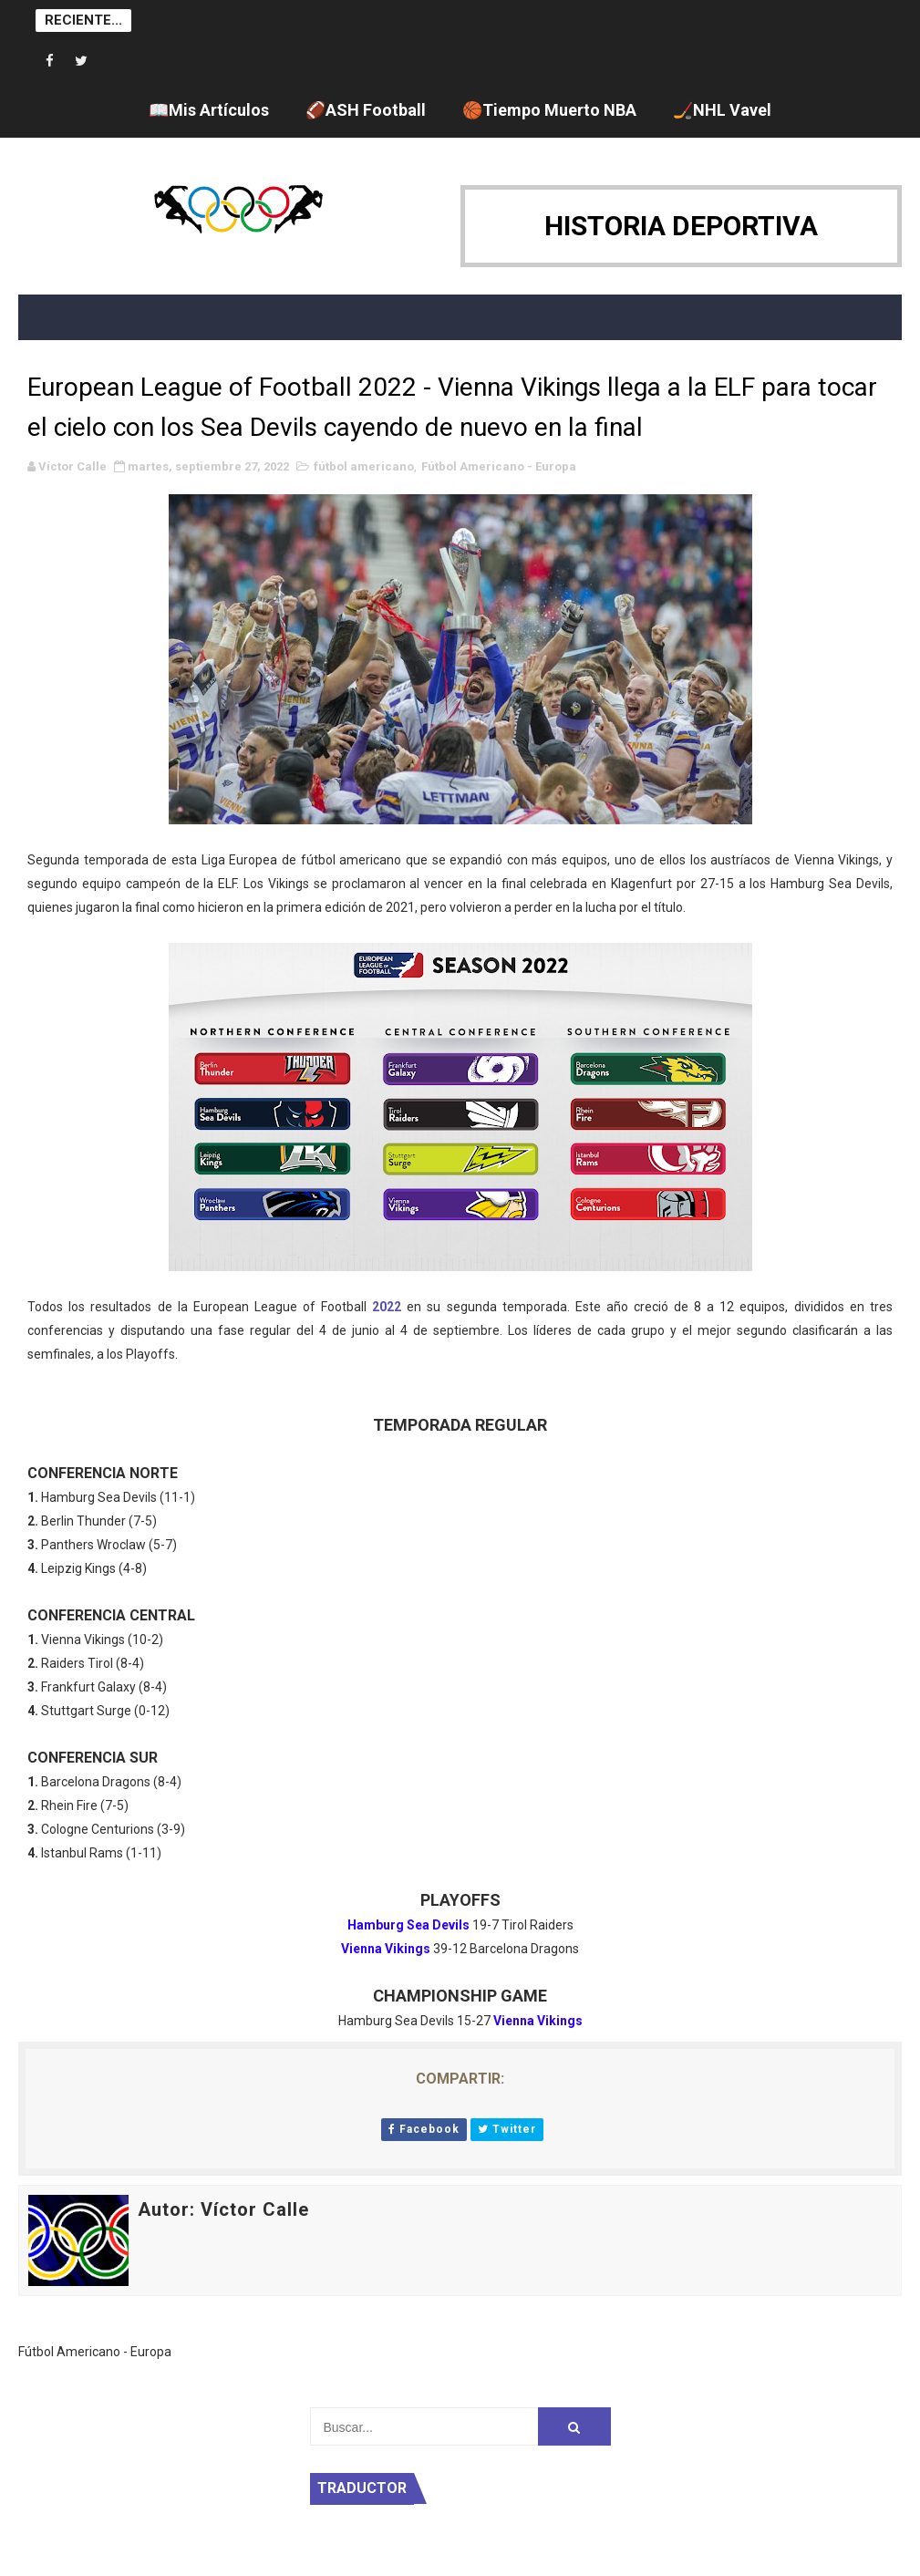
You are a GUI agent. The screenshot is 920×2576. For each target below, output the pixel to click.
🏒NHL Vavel (722, 109)
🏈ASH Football (365, 109)
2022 (386, 1306)
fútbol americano (364, 466)
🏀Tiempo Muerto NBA (549, 109)
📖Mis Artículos (209, 109)
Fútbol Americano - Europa (498, 466)
